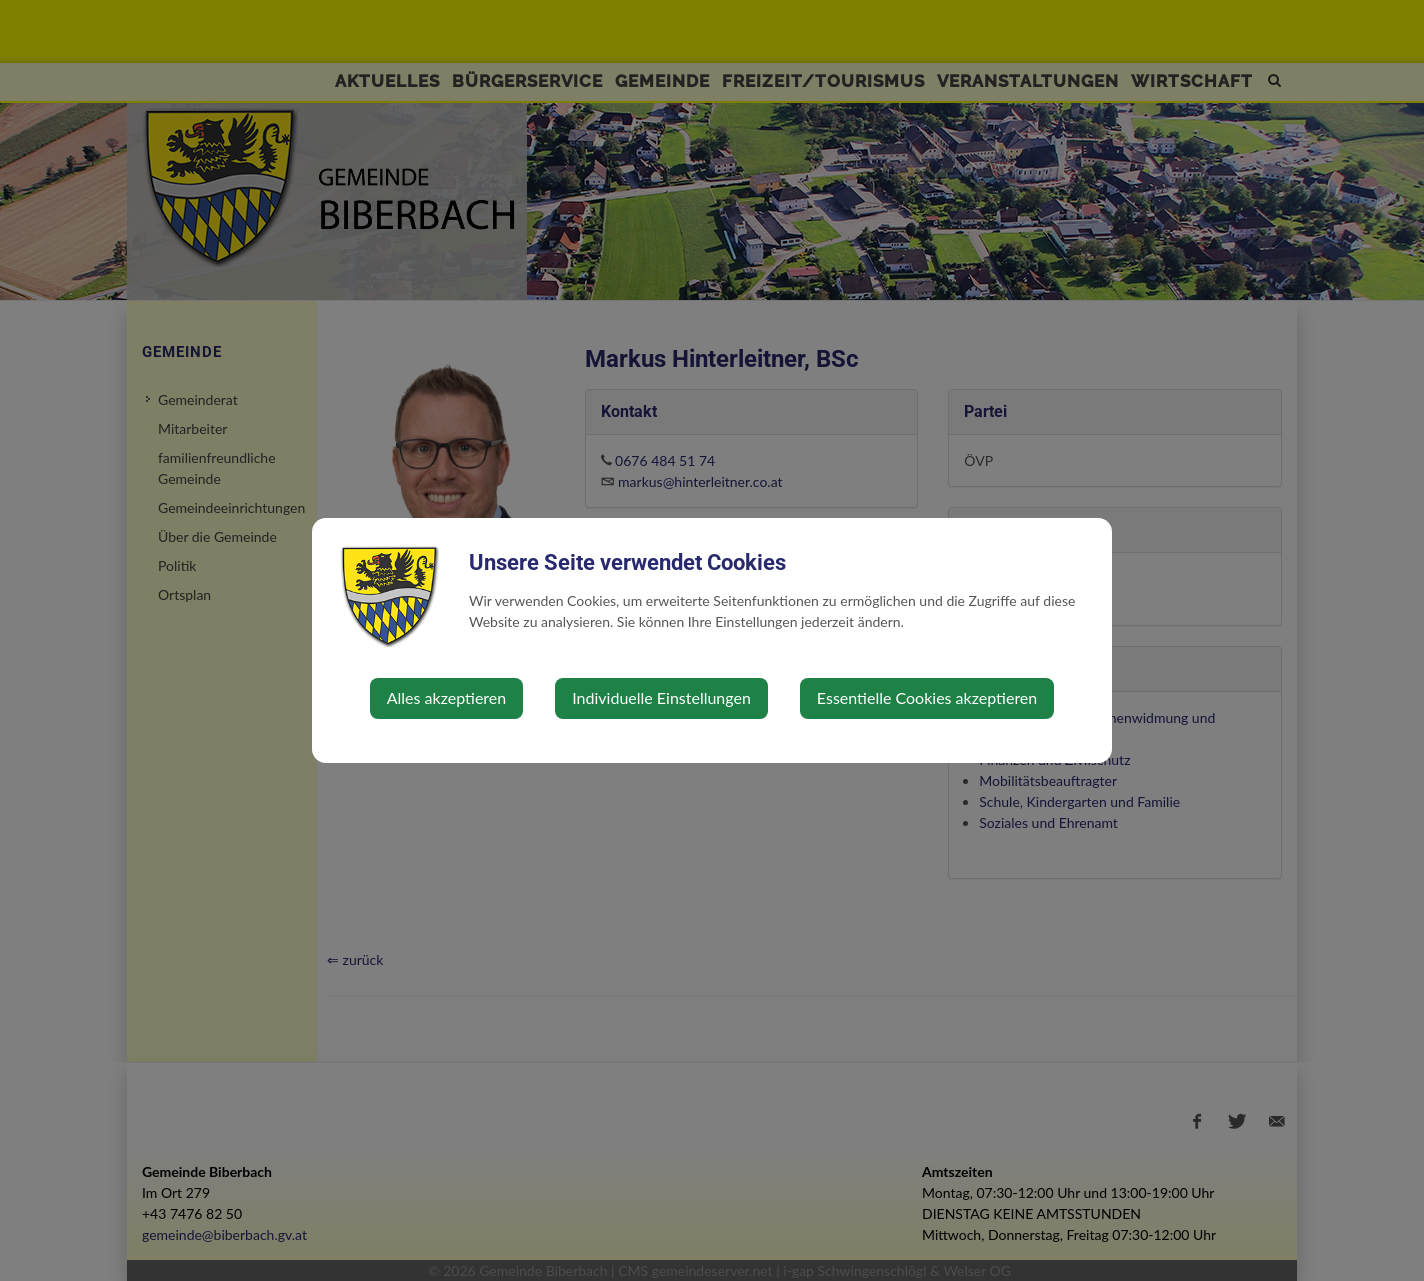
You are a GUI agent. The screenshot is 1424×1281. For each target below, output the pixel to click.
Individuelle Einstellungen (661, 697)
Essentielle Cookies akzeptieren (927, 697)
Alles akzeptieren (446, 697)
